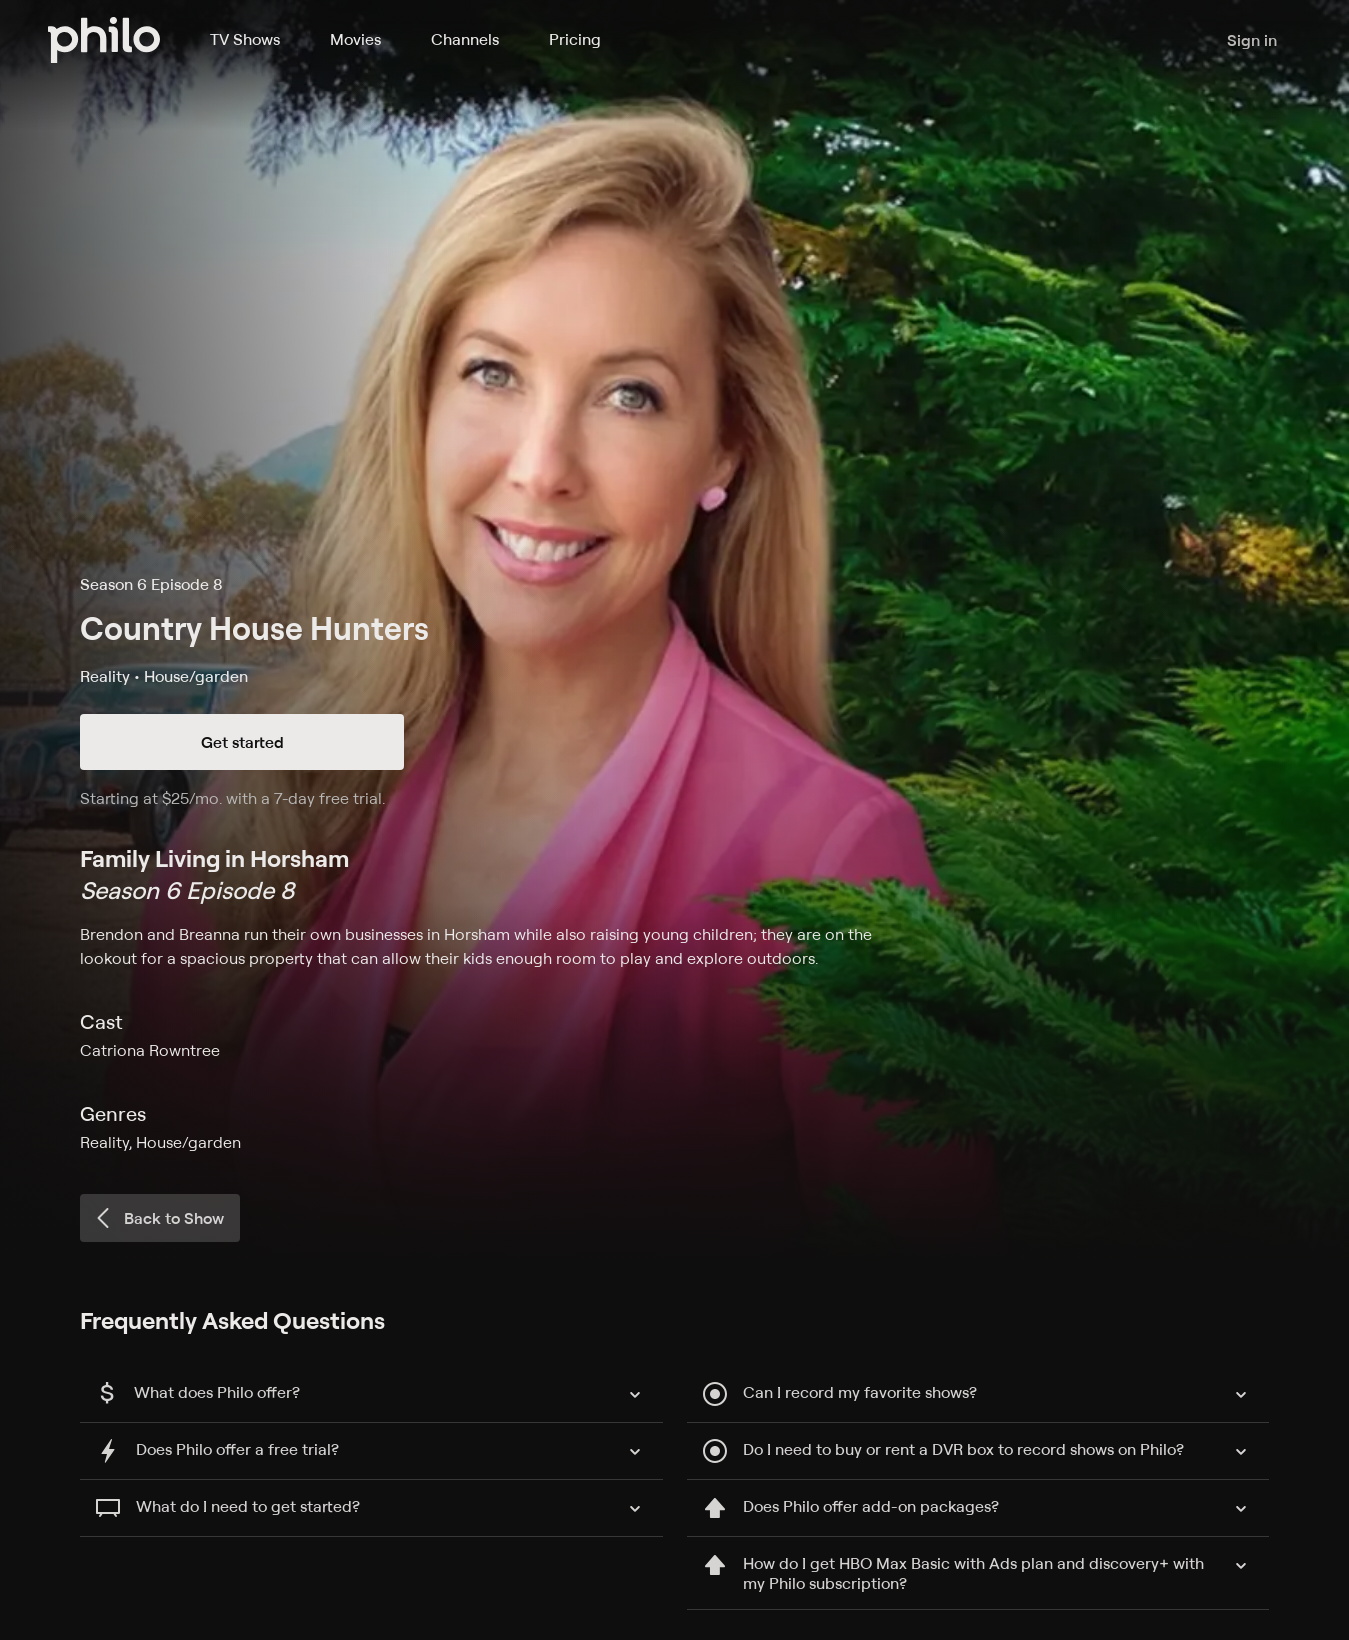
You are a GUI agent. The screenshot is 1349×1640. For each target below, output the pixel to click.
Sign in (1252, 40)
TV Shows (245, 39)
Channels (465, 39)
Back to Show (158, 1218)
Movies (355, 39)
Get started (242, 742)
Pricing (575, 39)
